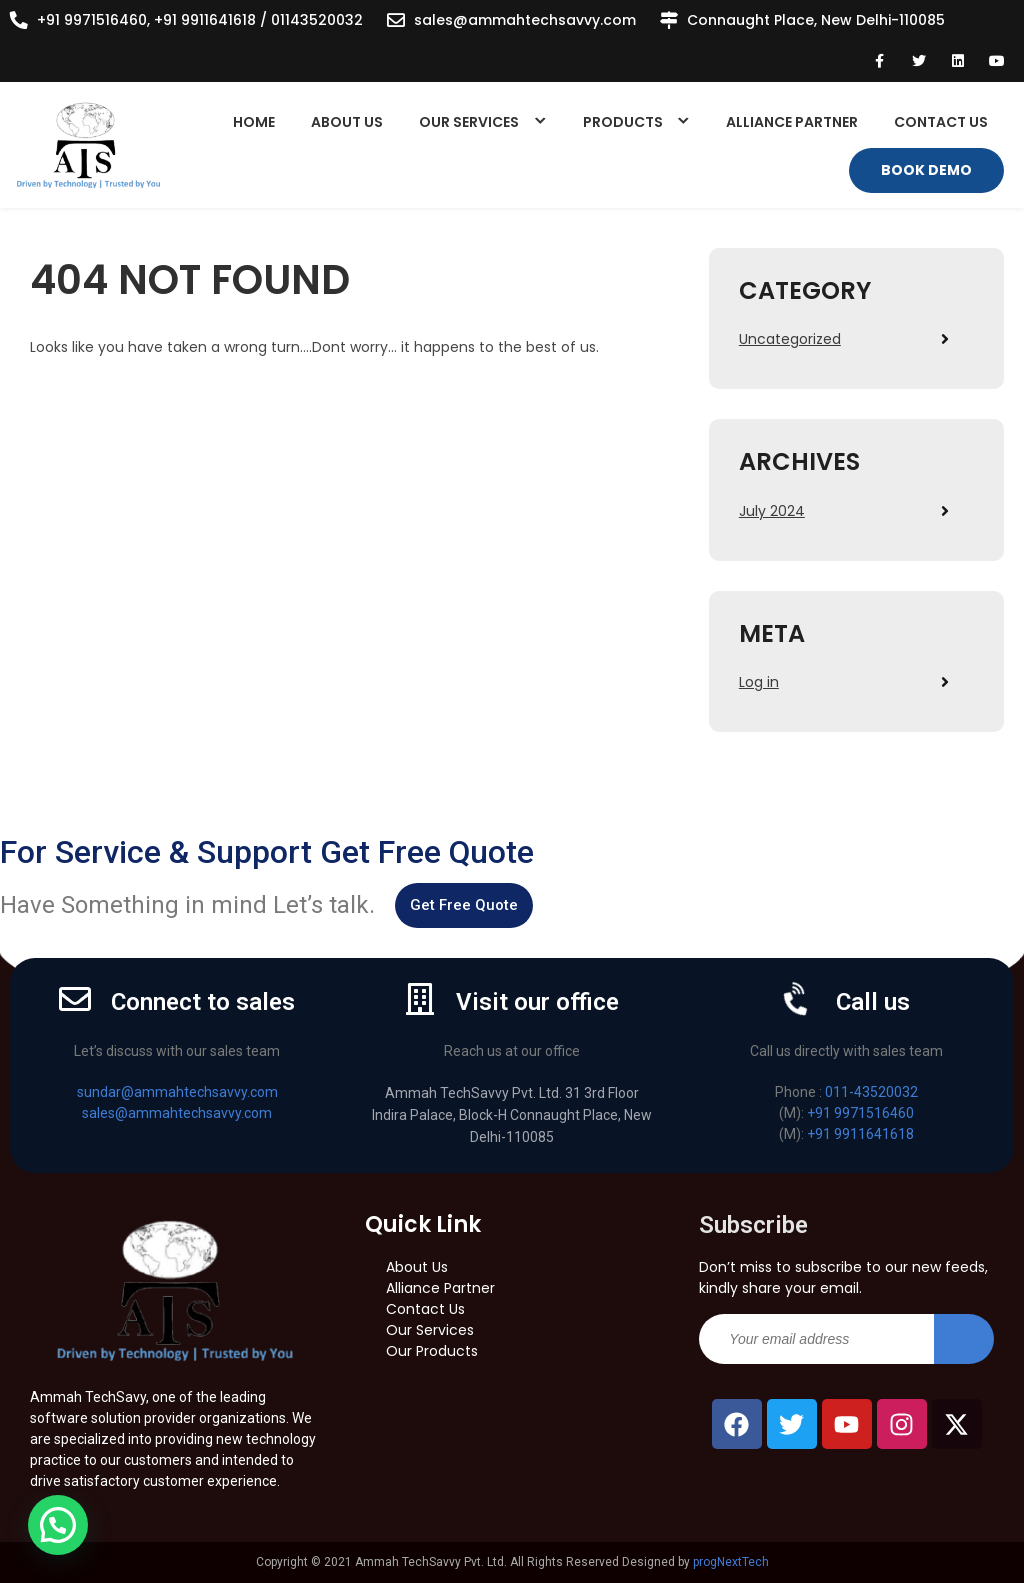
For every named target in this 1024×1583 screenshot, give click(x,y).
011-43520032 (871, 1092)
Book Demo (926, 170)
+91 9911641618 (860, 1134)
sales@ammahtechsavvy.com (525, 20)
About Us (347, 122)
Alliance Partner (792, 122)
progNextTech (731, 1562)
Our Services (469, 122)
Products (623, 122)
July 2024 (772, 511)
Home (254, 122)
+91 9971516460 (860, 1113)
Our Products (432, 1351)
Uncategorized (790, 339)
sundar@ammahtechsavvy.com (177, 1092)
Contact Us (941, 122)
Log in (759, 682)
